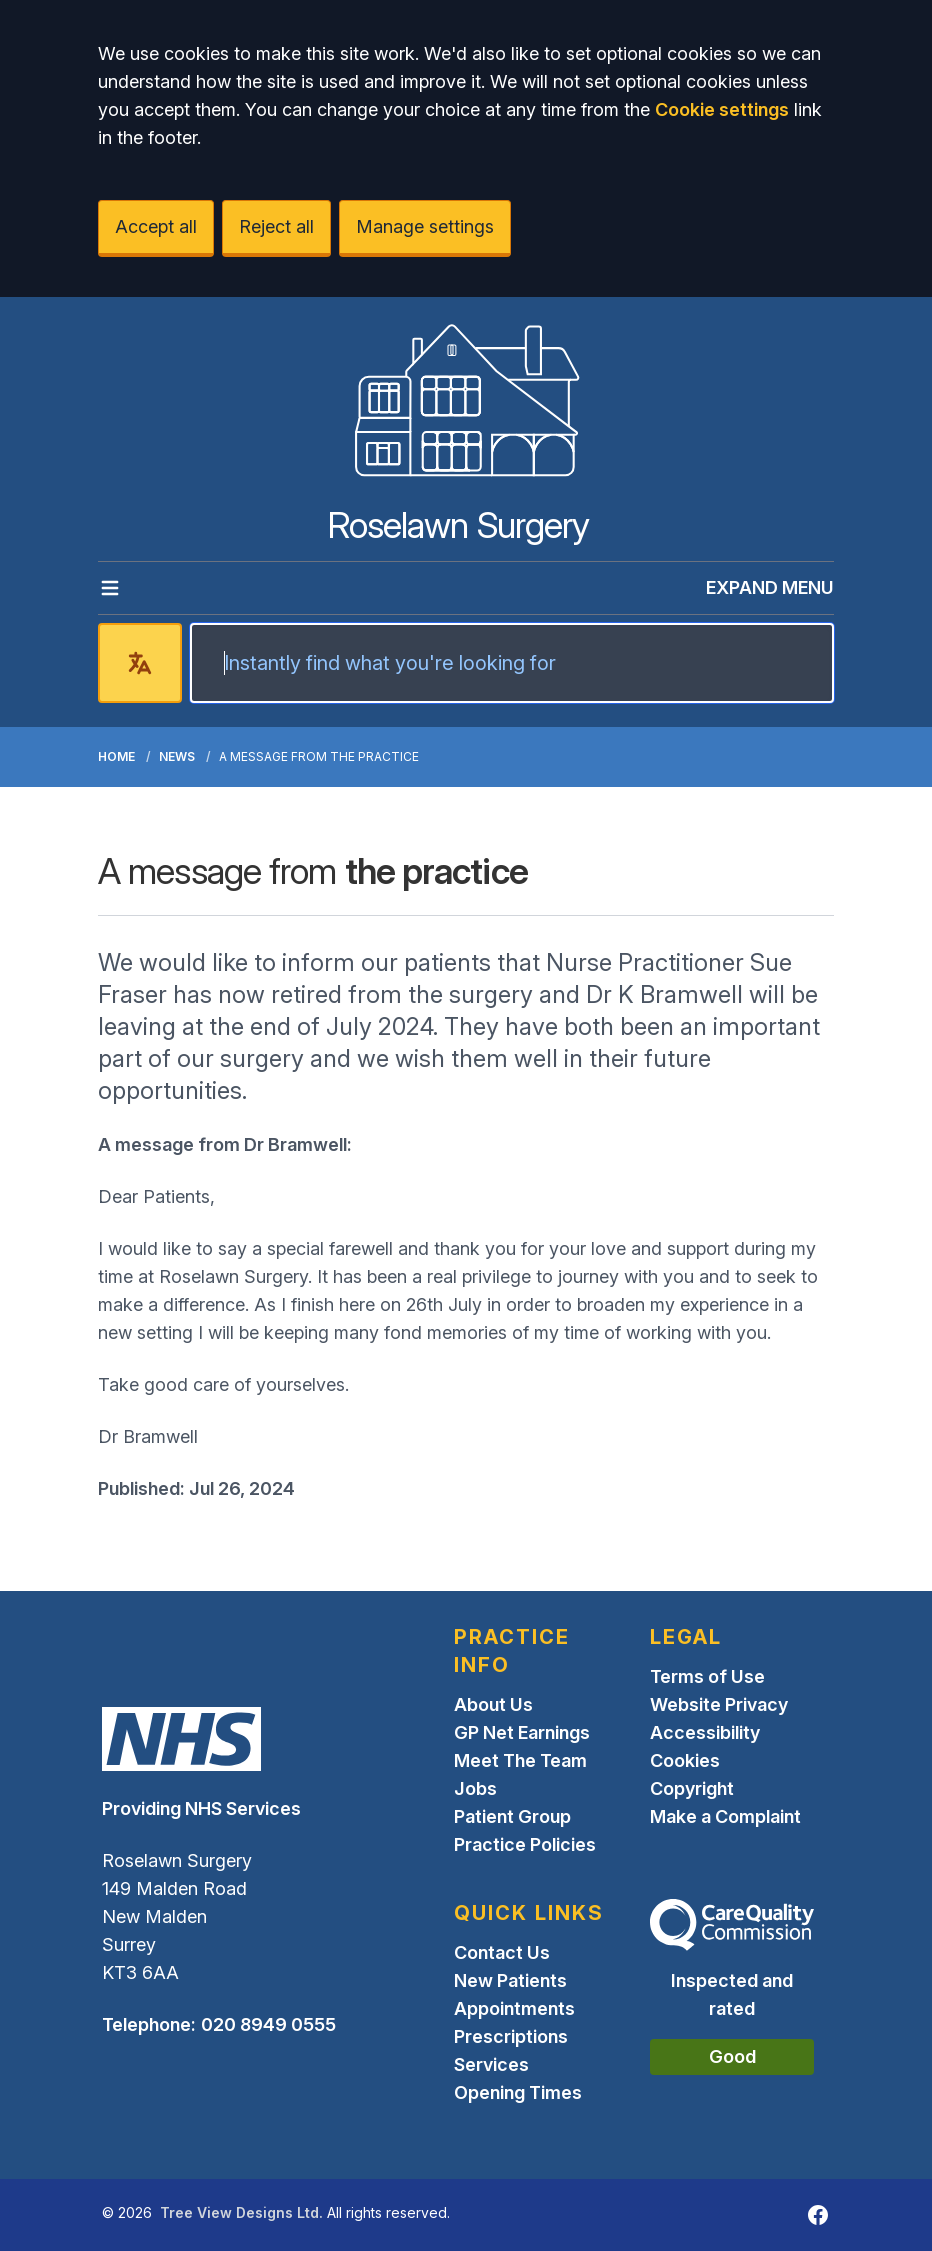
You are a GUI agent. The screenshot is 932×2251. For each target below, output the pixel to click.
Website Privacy (719, 1704)
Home (116, 756)
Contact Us (502, 1952)
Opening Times (518, 2092)
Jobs (475, 1788)
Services (491, 2064)
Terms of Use (707, 1676)
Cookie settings (722, 109)
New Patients (510, 1980)
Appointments (514, 2008)
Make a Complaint (725, 1816)
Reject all (276, 226)
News (177, 756)
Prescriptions (511, 2036)
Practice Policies (525, 1844)
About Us (493, 1704)
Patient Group (512, 1816)
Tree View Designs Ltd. (241, 2212)
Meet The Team (520, 1760)
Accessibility (705, 1732)
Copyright (692, 1788)
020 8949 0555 (268, 2024)
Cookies (685, 1760)
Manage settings (425, 226)
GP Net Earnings (522, 1732)
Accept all (156, 226)
